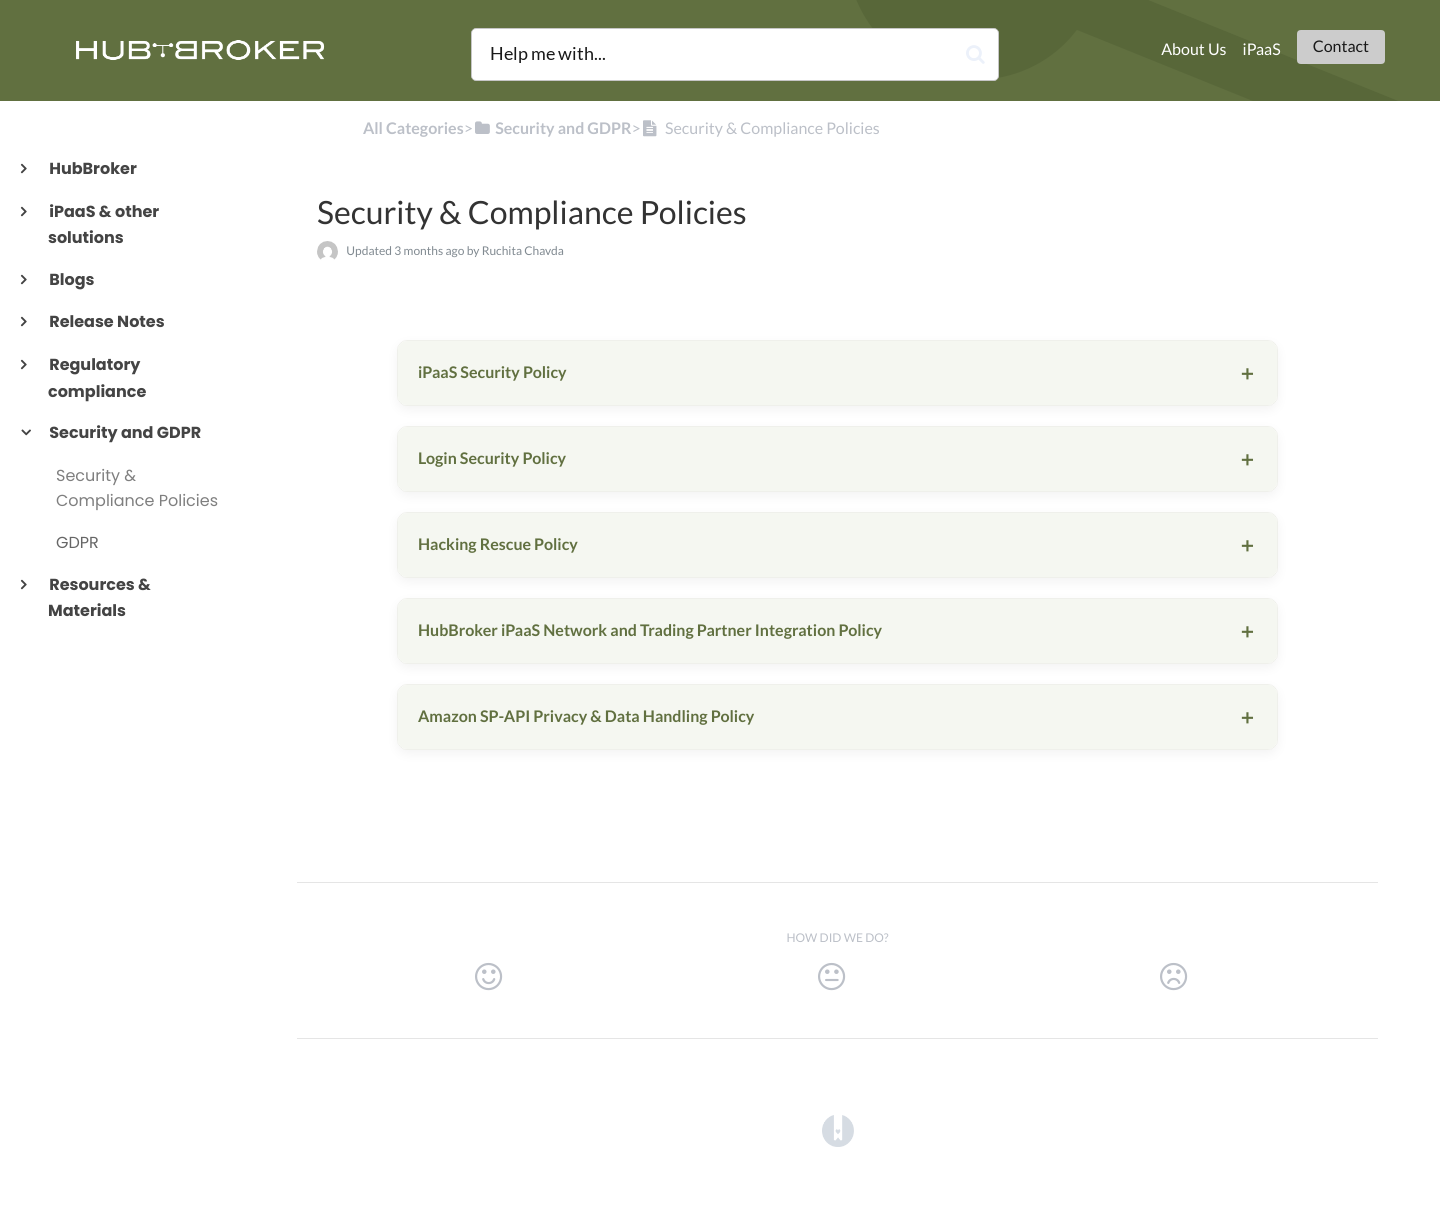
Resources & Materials (99, 598)
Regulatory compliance (97, 378)
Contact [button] (1341, 46)
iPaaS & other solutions (103, 225)
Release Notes (106, 321)
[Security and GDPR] (552, 128)
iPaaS (1262, 49)
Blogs (71, 279)
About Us (1193, 49)
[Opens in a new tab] (838, 1130)
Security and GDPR (124, 432)
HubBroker (92, 168)
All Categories (413, 128)
